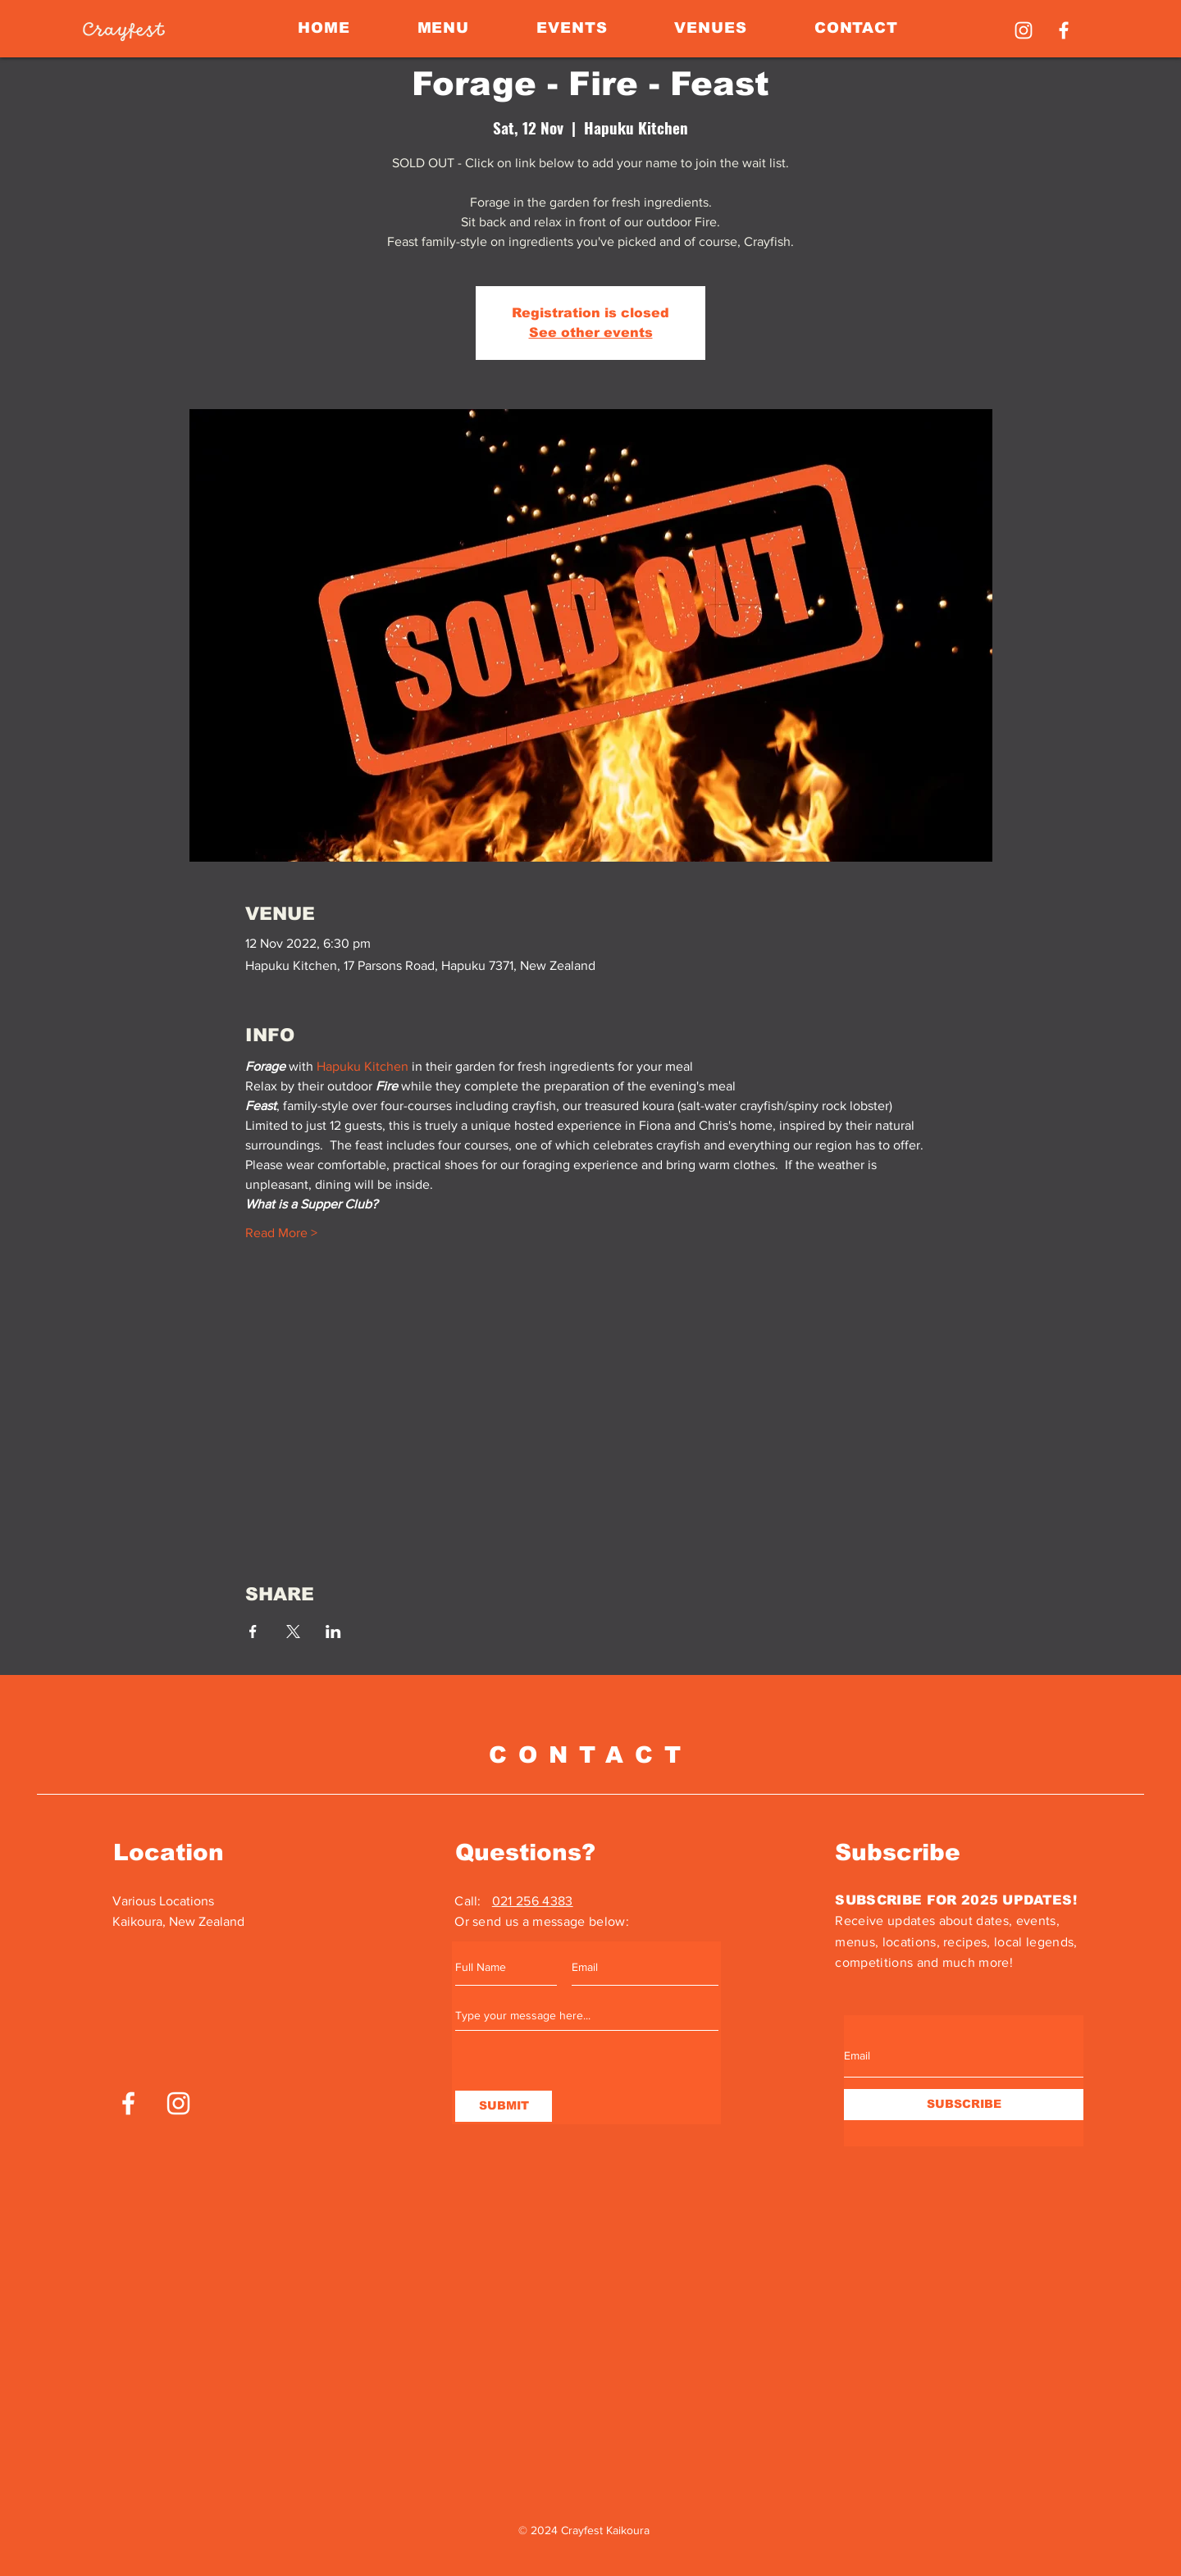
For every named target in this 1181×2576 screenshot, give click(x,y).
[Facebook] (1063, 30)
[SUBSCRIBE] (963, 2104)
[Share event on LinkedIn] (333, 1631)
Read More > (281, 1233)
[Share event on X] (293, 1631)
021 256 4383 (532, 1901)
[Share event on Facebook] (253, 1631)
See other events (591, 332)
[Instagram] (1023, 30)
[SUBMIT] (503, 2106)
